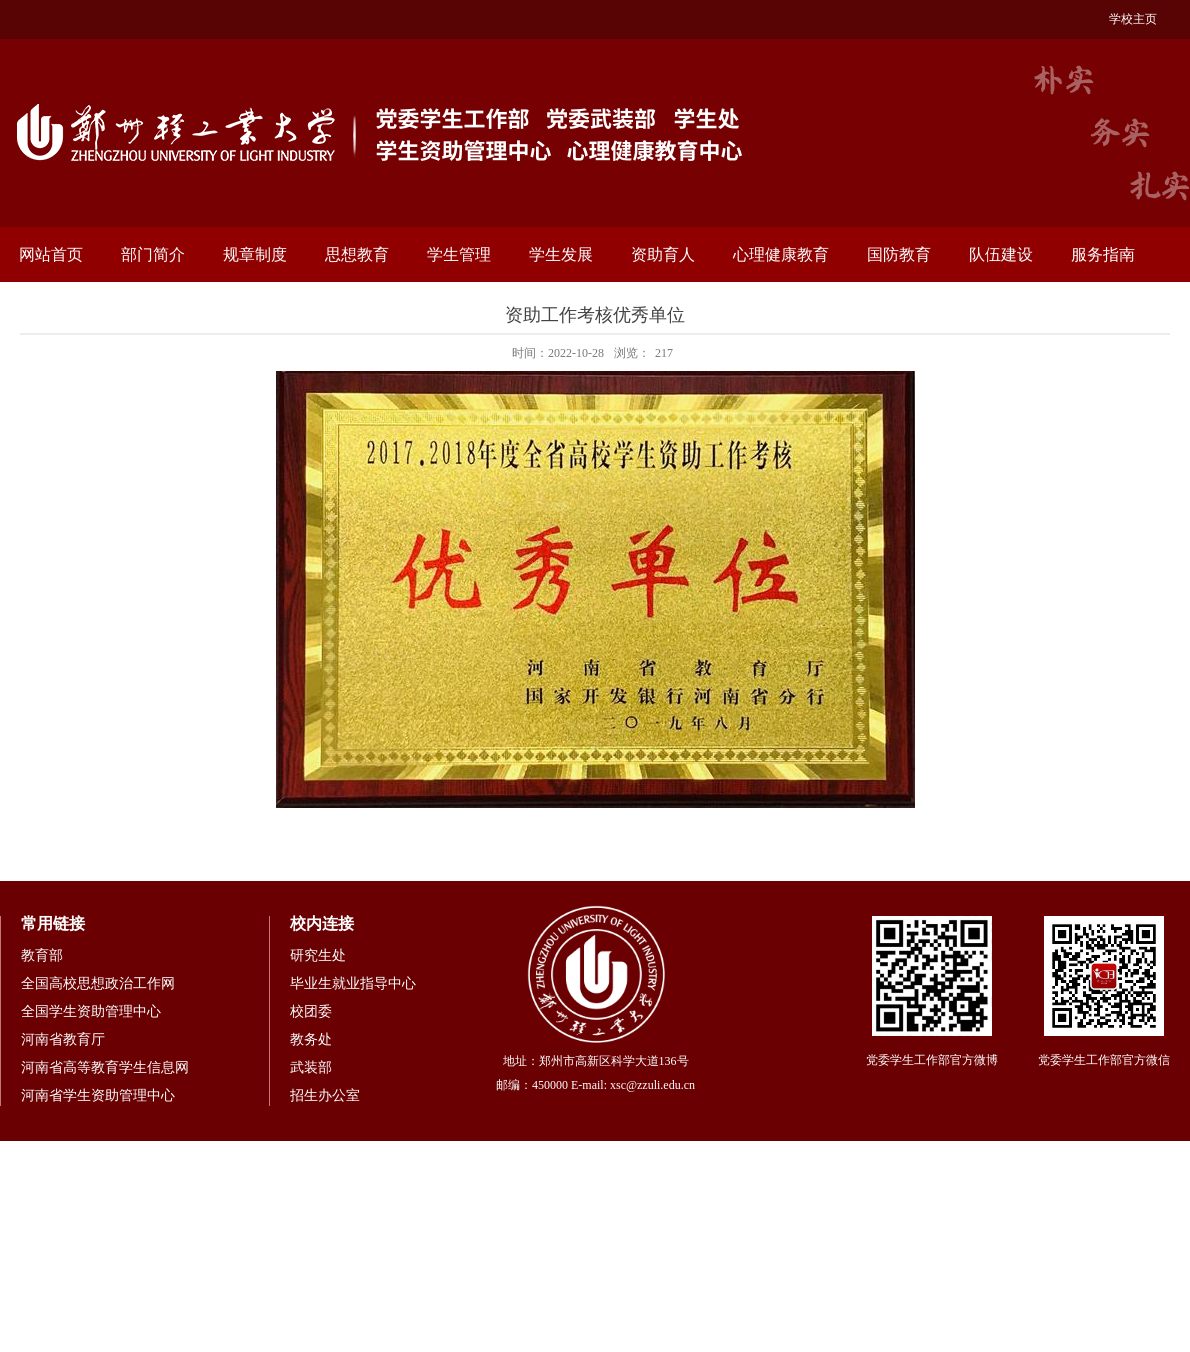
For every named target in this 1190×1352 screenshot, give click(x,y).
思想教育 (357, 254)
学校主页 (1133, 19)
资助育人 (663, 254)
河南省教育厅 (63, 1039)
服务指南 (1103, 254)
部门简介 (153, 254)
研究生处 (318, 955)
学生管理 (459, 254)
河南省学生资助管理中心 (98, 1095)
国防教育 (899, 254)
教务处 (311, 1039)
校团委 (311, 1011)
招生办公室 (325, 1095)
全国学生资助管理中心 (91, 1011)
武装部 (311, 1067)
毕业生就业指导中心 (353, 983)
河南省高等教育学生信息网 (105, 1067)
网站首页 (51, 254)
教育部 (42, 955)
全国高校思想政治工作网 (98, 983)
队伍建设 (1001, 254)
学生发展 (561, 254)
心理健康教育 (781, 254)
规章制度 (255, 254)
